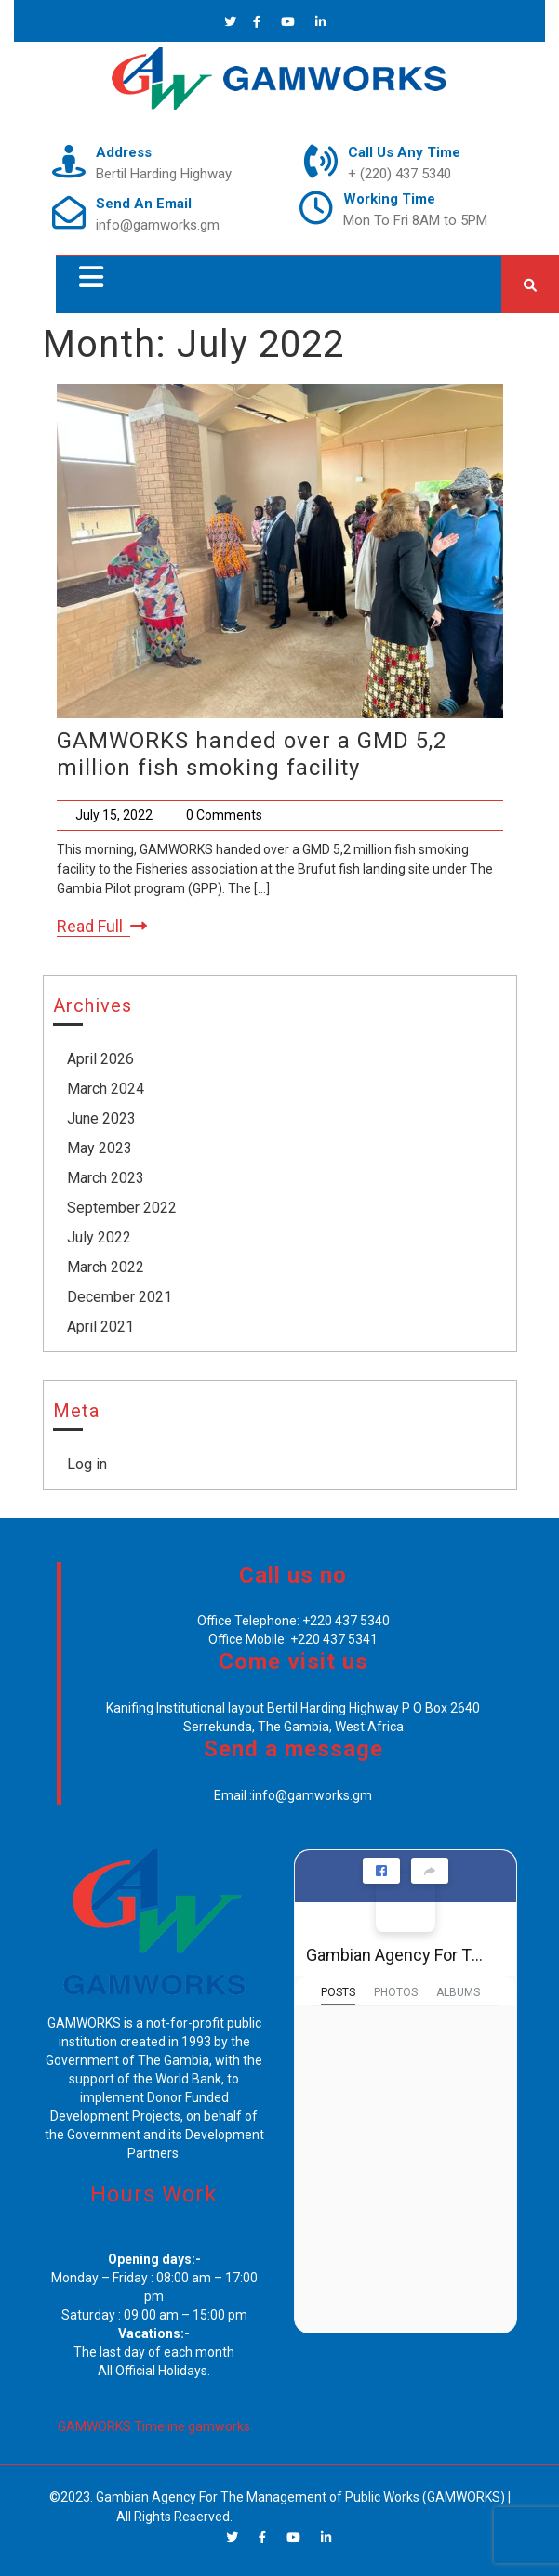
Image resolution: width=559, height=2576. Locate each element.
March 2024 (105, 1088)
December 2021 (119, 1297)
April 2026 (100, 1059)
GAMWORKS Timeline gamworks (154, 2426)
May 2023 (99, 1148)
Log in (87, 1464)
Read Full (102, 926)
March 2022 (105, 1267)
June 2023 (101, 1118)
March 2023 (105, 1178)
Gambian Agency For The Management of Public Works (398, 1955)
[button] (86, 277)
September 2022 (122, 1207)
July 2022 (99, 1237)
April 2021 (100, 1326)
